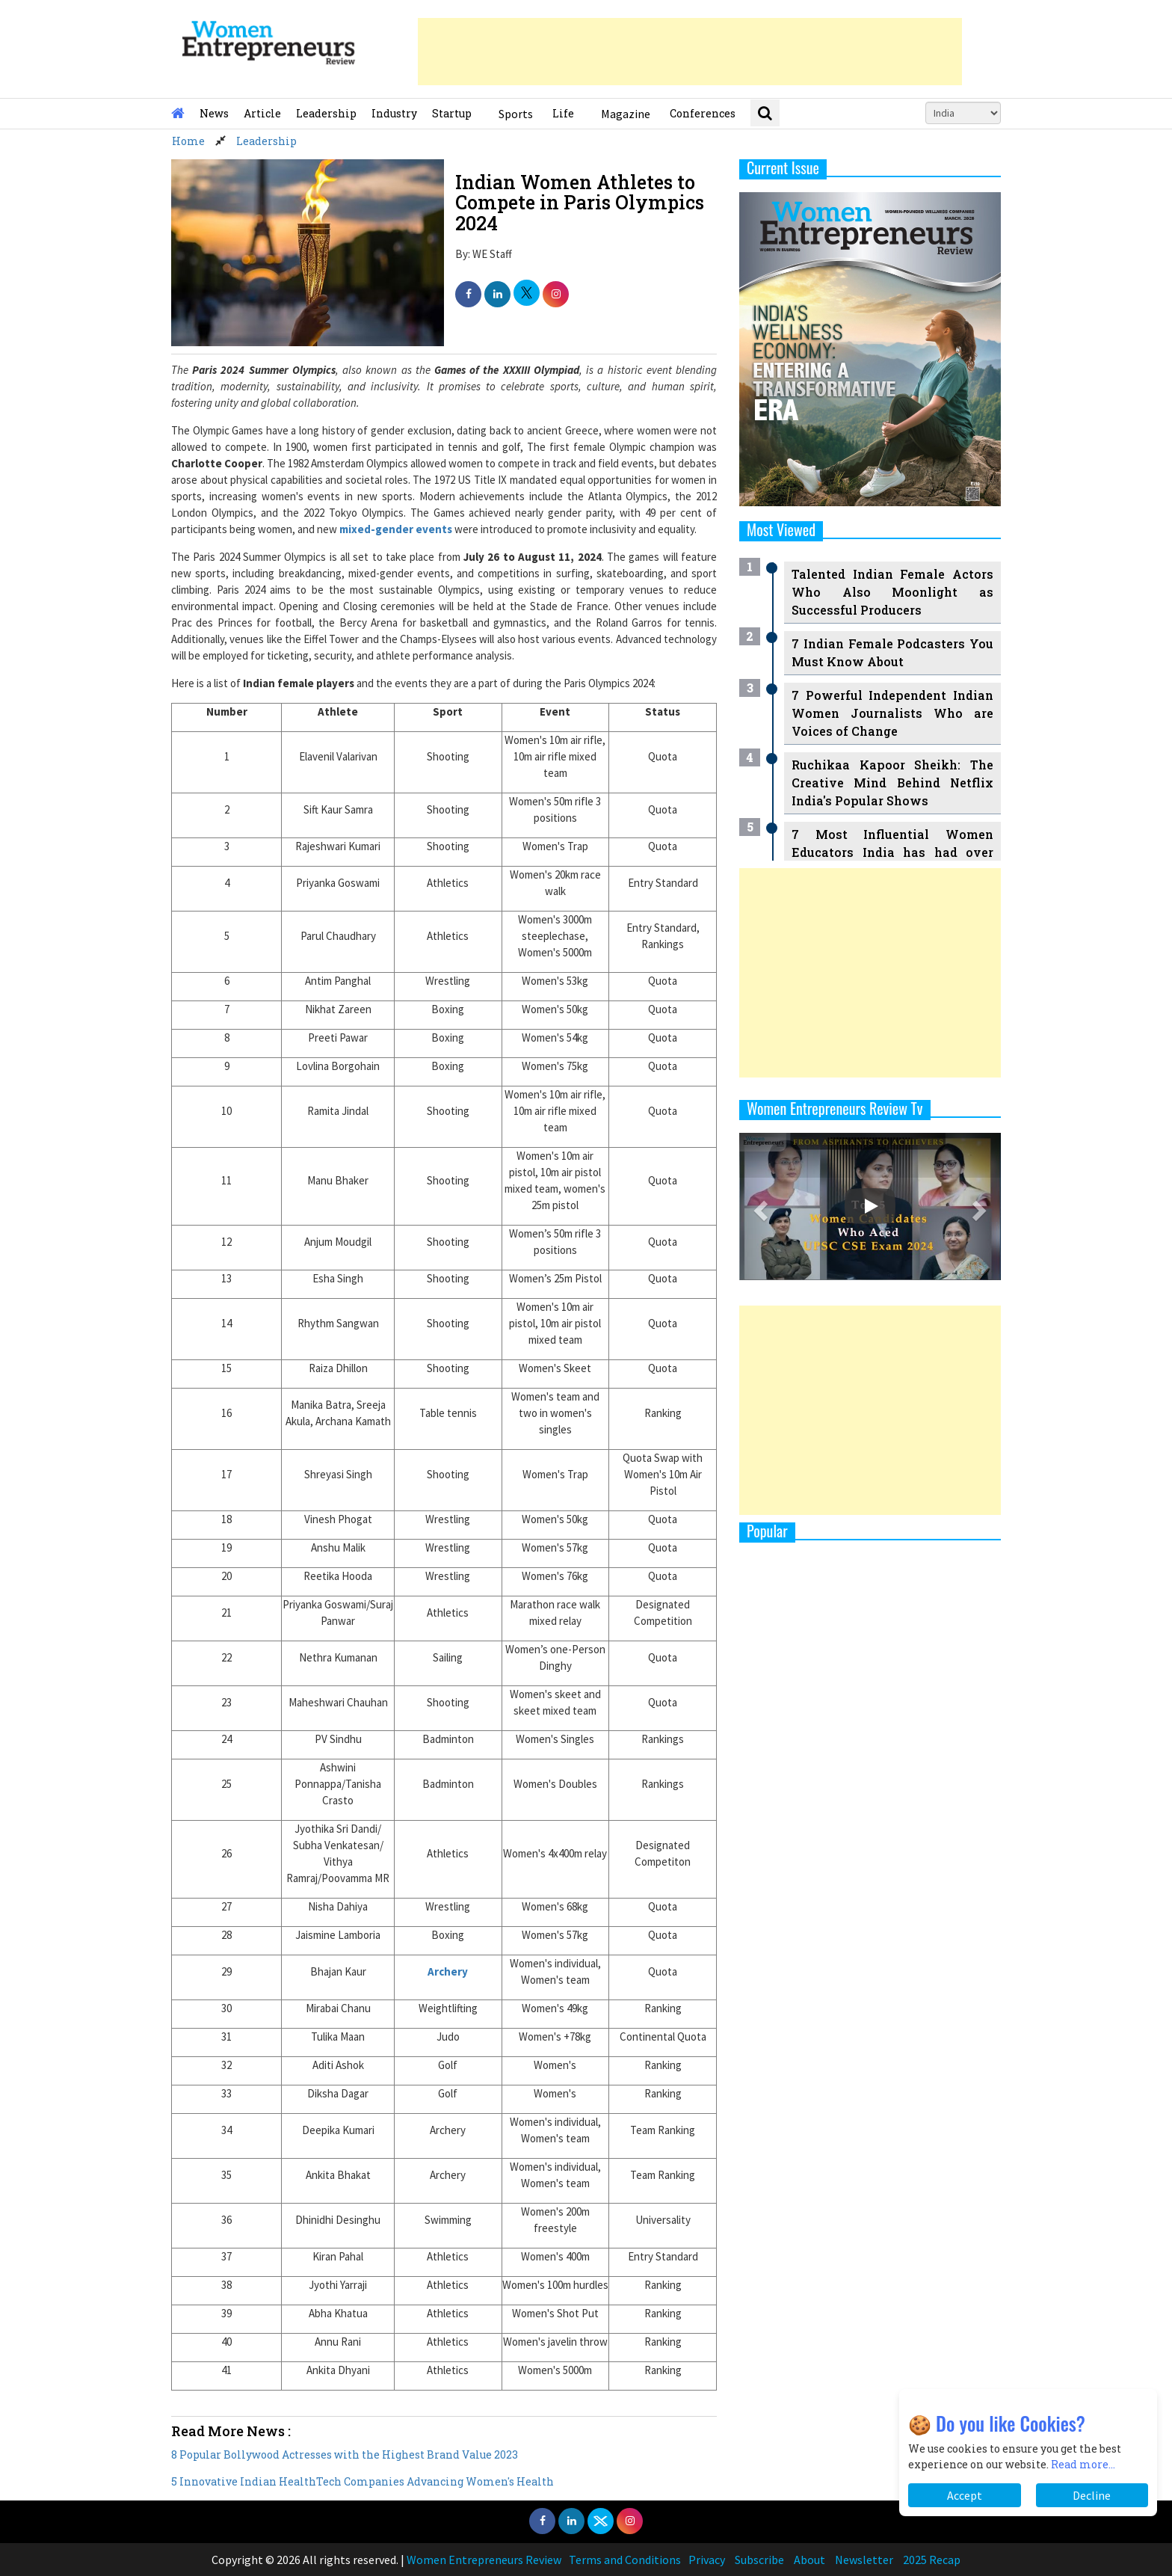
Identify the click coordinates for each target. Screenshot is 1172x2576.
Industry (394, 113)
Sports (516, 113)
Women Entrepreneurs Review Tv (835, 1108)
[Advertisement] (690, 51)
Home (188, 141)
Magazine (625, 113)
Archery (448, 1971)
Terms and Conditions (625, 2559)
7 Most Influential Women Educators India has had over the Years (892, 852)
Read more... (1083, 2464)
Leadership (326, 113)
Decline (1092, 2495)
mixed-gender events (395, 529)
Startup (452, 113)
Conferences (702, 113)
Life (563, 113)
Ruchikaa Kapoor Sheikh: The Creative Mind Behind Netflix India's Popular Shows (892, 782)
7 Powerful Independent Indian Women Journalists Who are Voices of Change (892, 713)
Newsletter (864, 2559)
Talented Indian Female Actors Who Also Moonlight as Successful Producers (892, 592)
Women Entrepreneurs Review (484, 2559)
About (809, 2559)
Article (262, 113)
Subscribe (759, 2559)
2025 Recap (931, 2559)
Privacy (706, 2559)
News (214, 113)
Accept (964, 2495)
